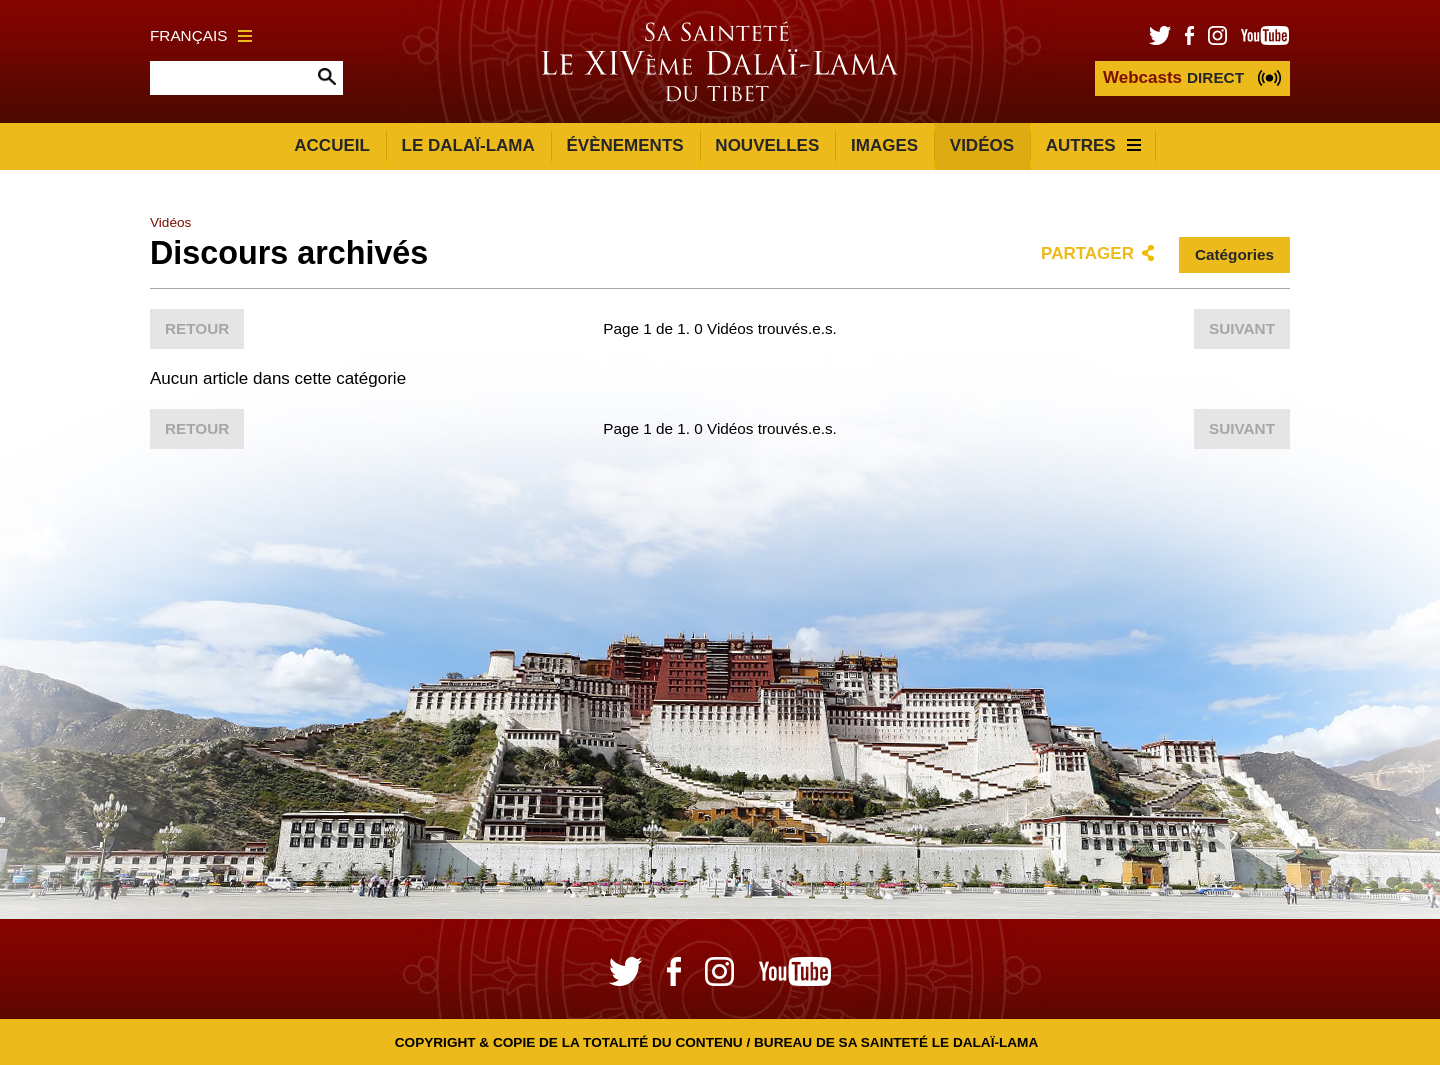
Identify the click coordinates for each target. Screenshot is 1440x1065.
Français (201, 35)
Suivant (1242, 328)
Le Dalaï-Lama (468, 145)
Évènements (624, 145)
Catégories (1234, 254)
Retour (197, 328)
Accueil (332, 145)
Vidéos (982, 145)
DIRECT (1173, 77)
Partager (1087, 253)
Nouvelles (767, 145)
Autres (1093, 145)
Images (884, 145)
